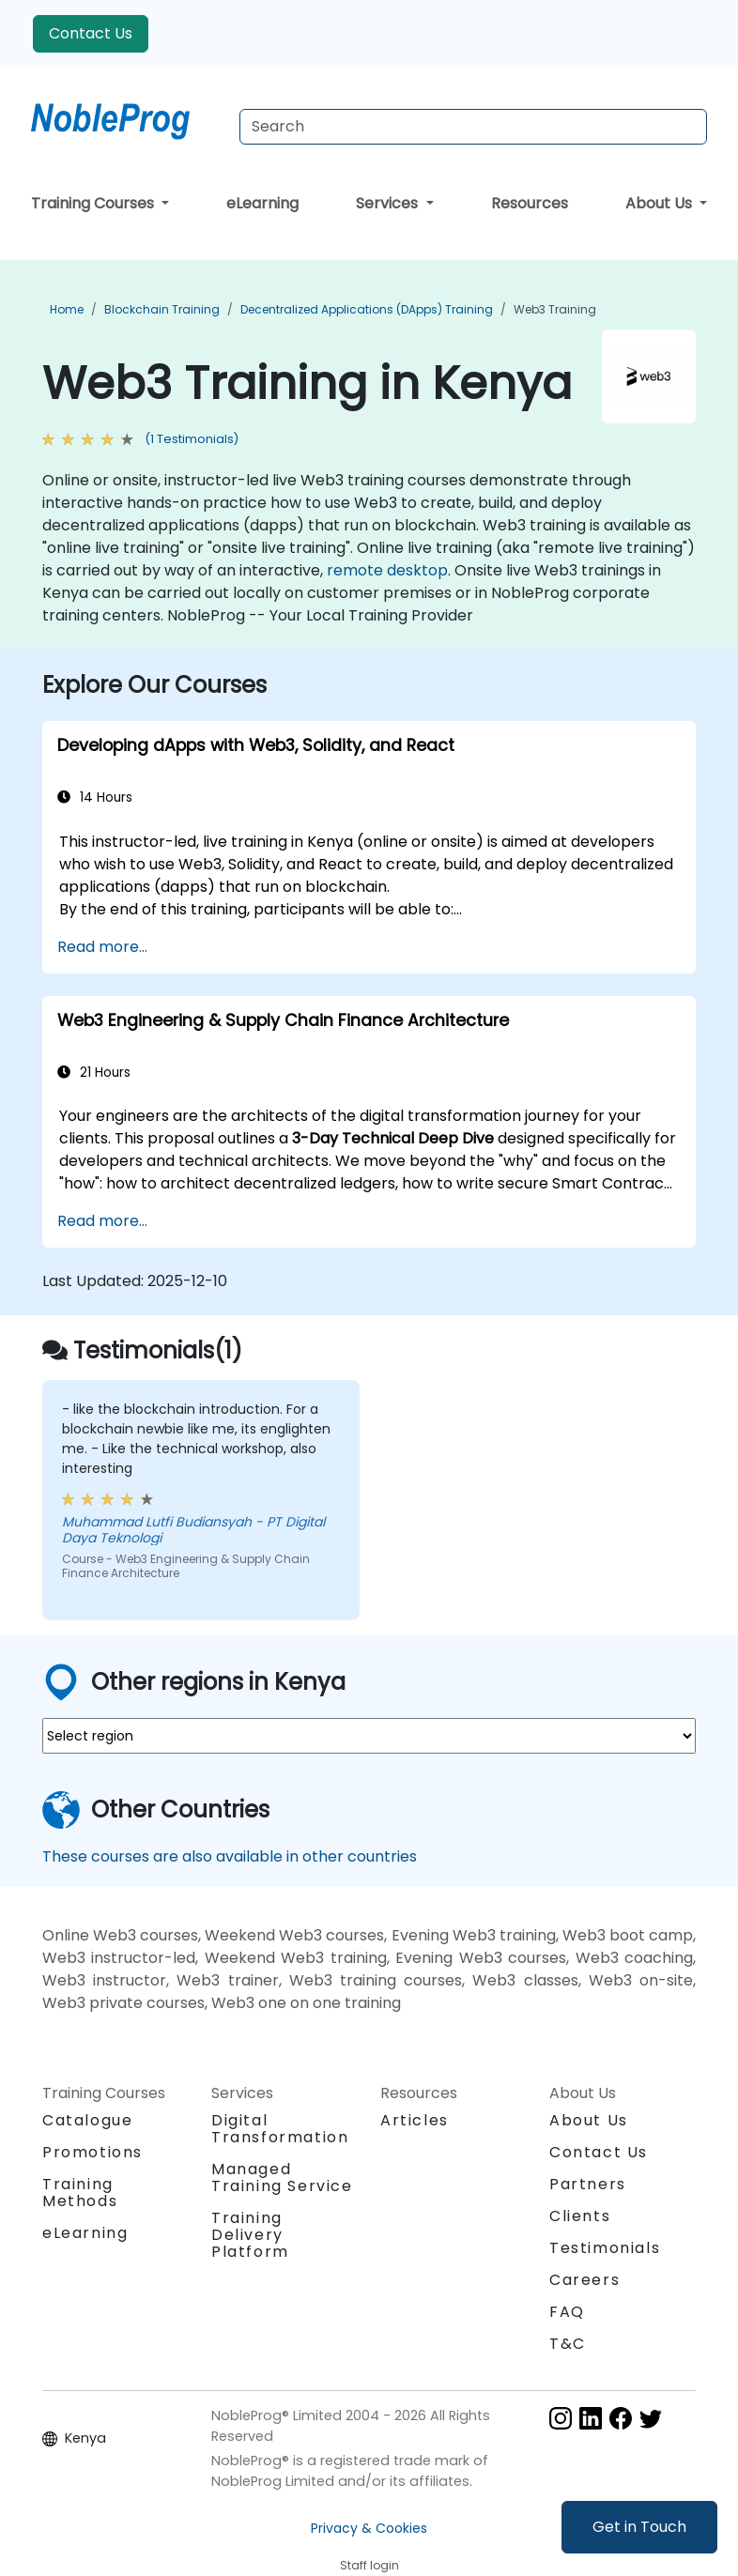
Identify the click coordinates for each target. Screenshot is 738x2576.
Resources (529, 203)
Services (389, 203)
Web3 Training (555, 309)
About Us (660, 203)
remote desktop (387, 570)
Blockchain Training (162, 309)
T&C (567, 2343)
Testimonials (604, 2248)
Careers (584, 2280)
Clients (579, 2216)
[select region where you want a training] (369, 1736)
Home (67, 309)
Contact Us (90, 33)
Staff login (369, 2565)
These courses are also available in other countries (229, 1856)
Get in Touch (639, 2527)
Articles (414, 2120)
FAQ (567, 2312)
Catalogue (87, 2120)
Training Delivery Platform (250, 2234)
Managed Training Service (282, 2177)
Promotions (92, 2152)
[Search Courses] (473, 127)
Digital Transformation (279, 2128)
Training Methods (79, 2192)
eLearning (262, 203)
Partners (587, 2184)
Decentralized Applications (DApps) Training (366, 309)
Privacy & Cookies (369, 2528)
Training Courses (94, 203)
